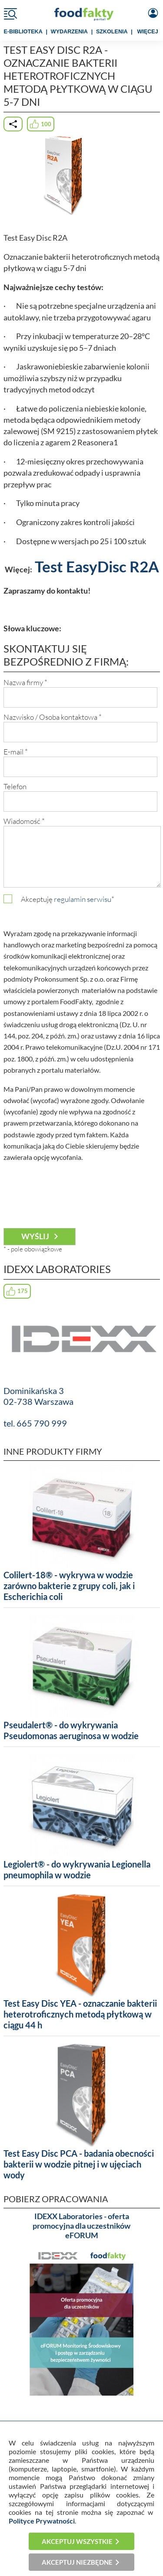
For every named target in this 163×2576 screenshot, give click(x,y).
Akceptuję (67, 899)
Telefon (15, 786)
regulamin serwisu (82, 899)
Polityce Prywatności (42, 2521)
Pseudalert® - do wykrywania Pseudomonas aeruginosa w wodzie (71, 1730)
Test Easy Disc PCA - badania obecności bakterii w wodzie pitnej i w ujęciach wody (78, 2164)
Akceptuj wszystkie (77, 2541)
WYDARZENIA (69, 32)
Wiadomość (24, 821)
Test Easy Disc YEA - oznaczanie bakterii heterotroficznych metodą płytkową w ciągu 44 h (80, 2014)
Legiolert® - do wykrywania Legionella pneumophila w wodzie (76, 1869)
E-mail (15, 751)
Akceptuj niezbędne (77, 2562)
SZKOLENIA (112, 32)
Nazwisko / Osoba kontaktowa (52, 717)
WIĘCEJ (147, 32)
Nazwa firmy (25, 682)
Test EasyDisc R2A (97, 566)
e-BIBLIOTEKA (23, 32)
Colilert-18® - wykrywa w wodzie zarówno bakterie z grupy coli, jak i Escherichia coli (69, 1586)
